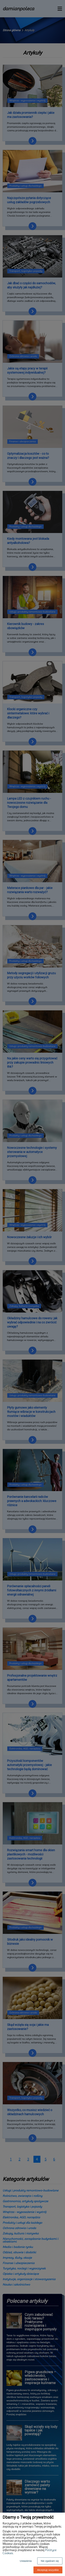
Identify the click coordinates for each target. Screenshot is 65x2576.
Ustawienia (26, 2561)
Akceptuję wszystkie (48, 2570)
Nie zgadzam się (50, 2561)
